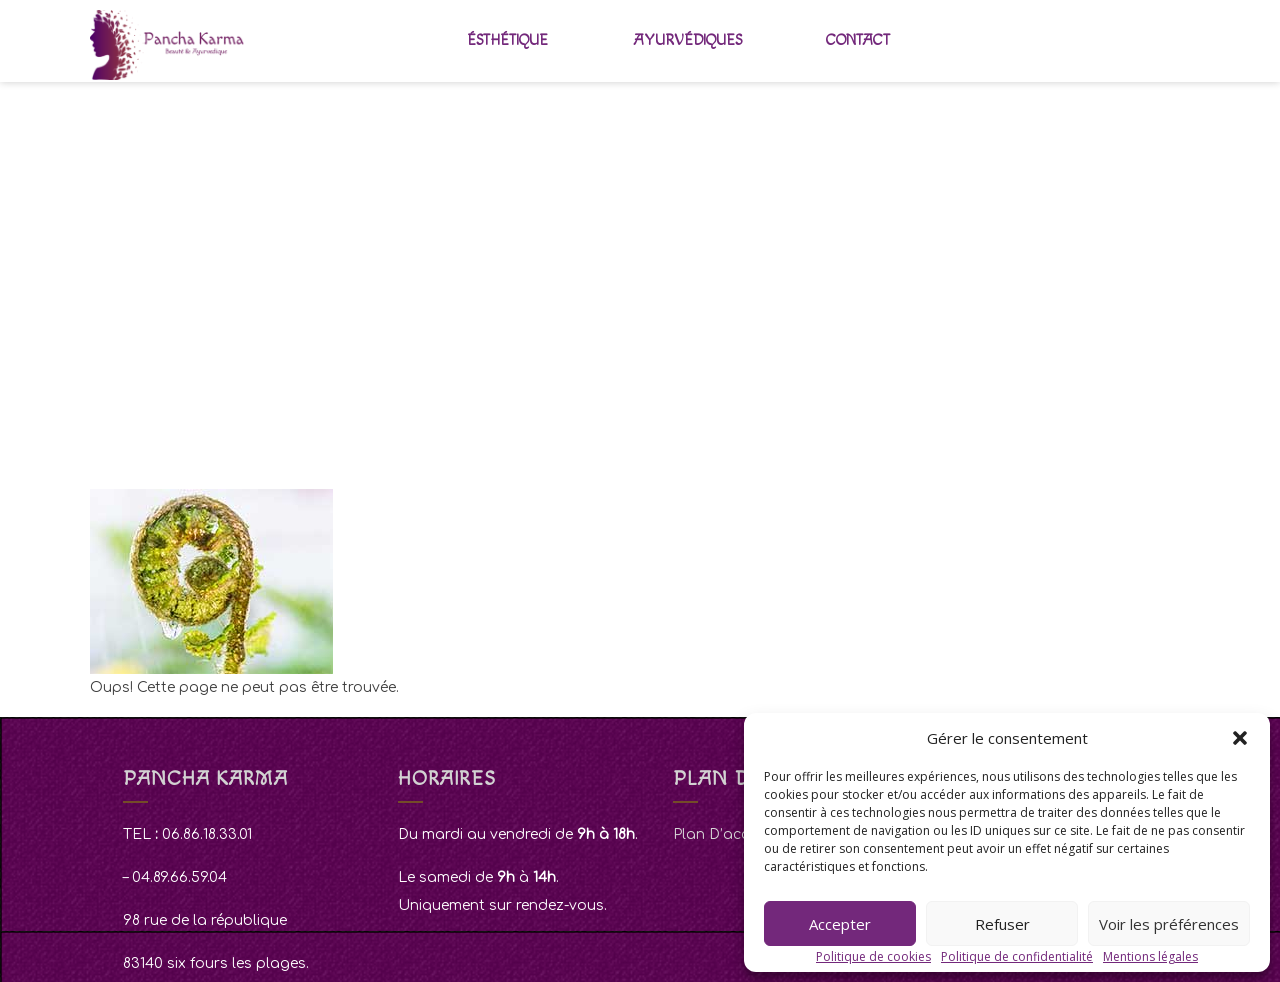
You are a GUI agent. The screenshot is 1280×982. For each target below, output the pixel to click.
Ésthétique (507, 40)
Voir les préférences (1169, 924)
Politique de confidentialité (1017, 956)
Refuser (1002, 924)
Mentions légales (1150, 956)
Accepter (840, 924)
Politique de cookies (873, 956)
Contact (858, 40)
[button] (1240, 738)
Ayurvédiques (687, 40)
